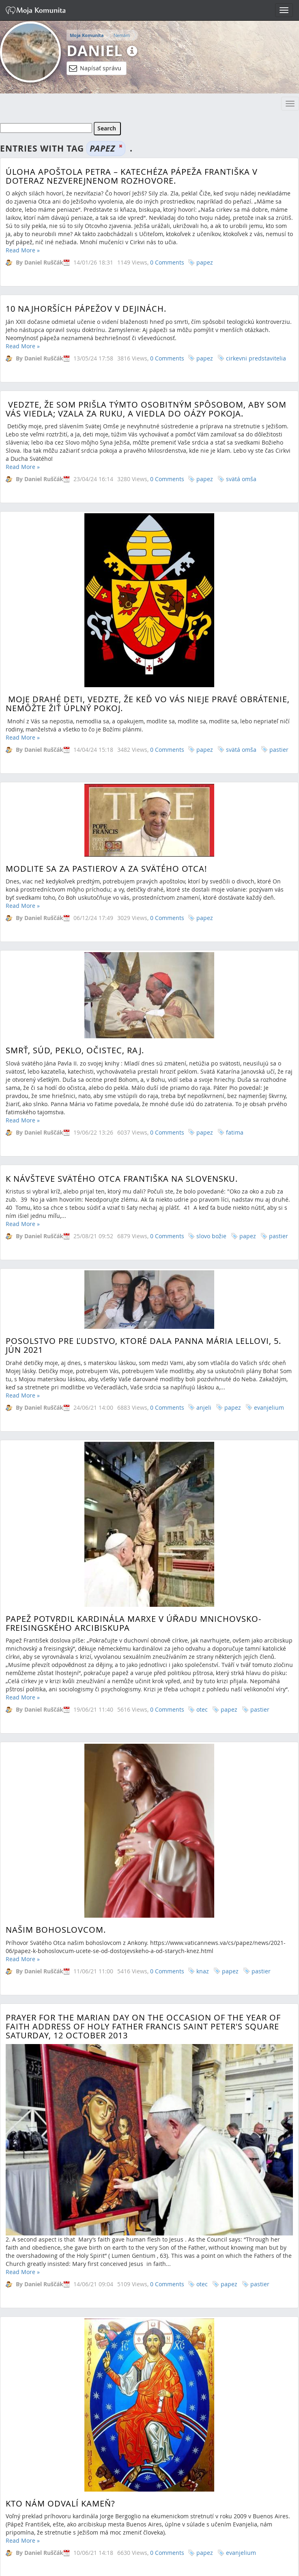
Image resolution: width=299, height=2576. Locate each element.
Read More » (23, 250)
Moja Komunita (87, 35)
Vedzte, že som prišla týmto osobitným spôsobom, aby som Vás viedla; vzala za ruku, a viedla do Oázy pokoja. (146, 425)
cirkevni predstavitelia (256, 366)
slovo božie (211, 944)
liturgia (235, 2034)
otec (202, 1651)
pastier (278, 944)
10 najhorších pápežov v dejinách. (86, 316)
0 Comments (167, 262)
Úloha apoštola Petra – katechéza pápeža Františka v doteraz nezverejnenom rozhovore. (132, 176)
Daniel (95, 51)
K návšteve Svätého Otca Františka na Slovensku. (122, 886)
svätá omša (241, 495)
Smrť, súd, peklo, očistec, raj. (75, 836)
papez (204, 262)
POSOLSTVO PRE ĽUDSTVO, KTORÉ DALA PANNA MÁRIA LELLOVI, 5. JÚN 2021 (143, 1061)
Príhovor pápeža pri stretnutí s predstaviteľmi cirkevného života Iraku (144, 1980)
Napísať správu (95, 68)
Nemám (122, 35)
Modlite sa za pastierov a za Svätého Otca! (106, 719)
